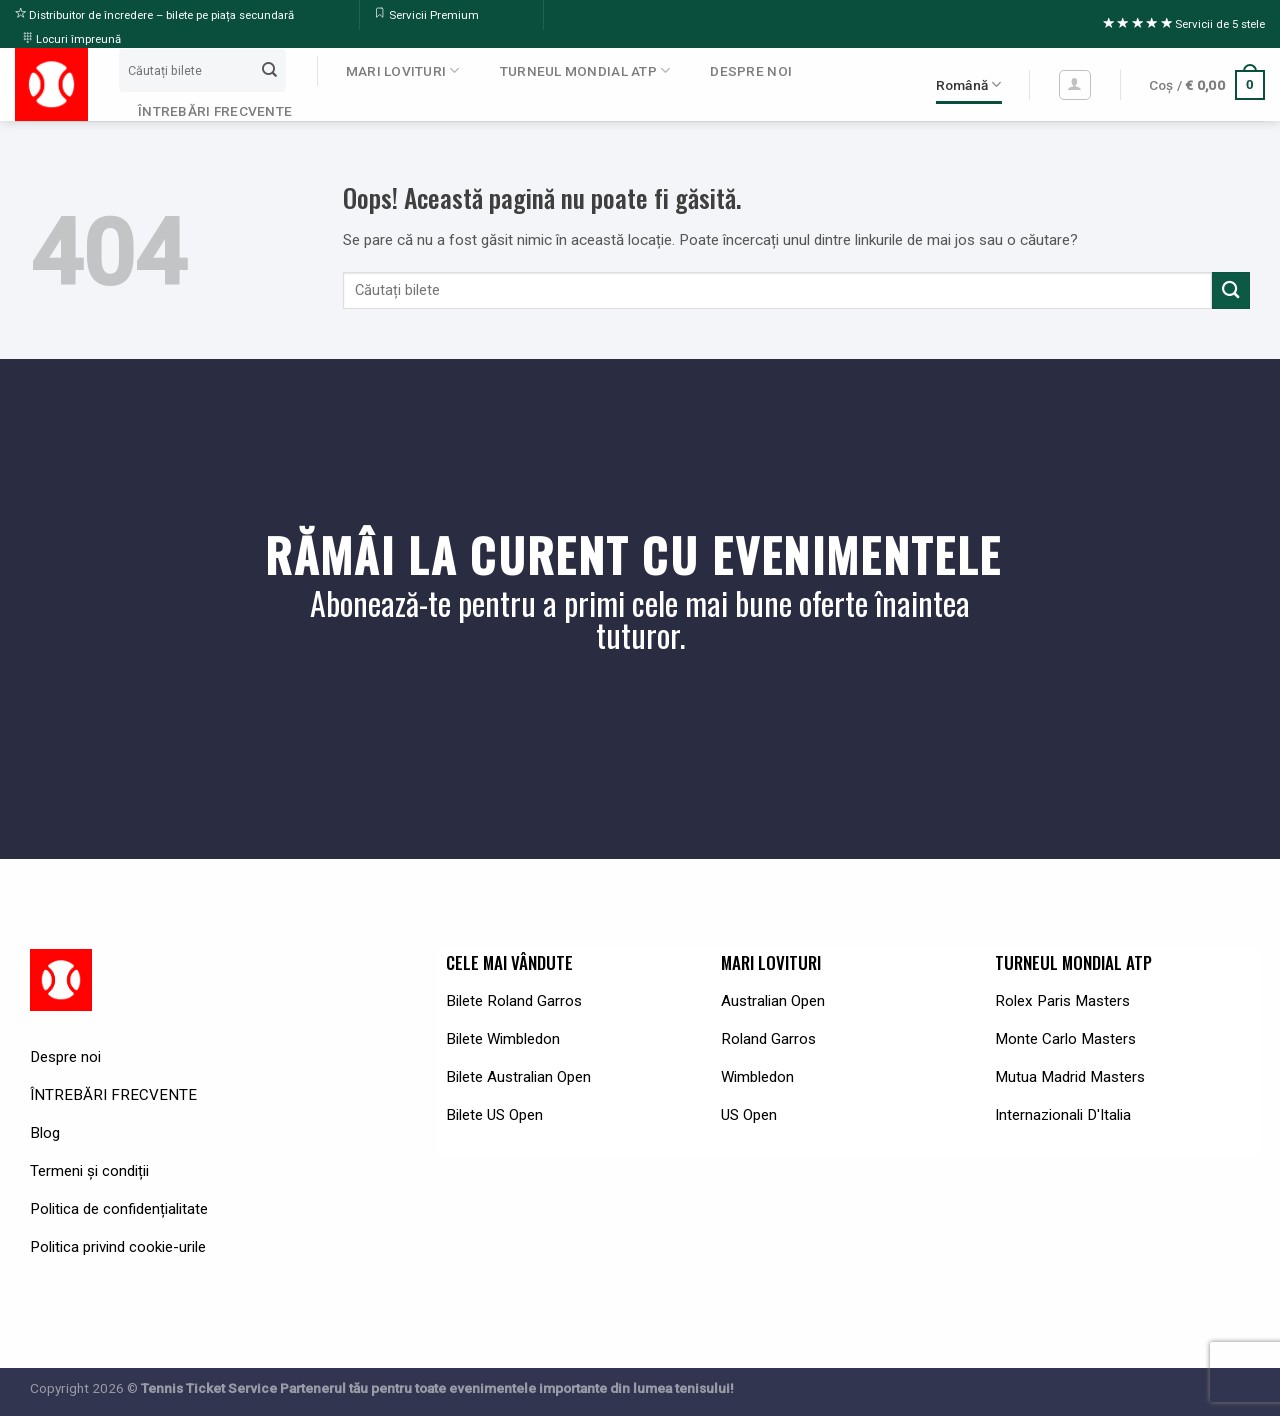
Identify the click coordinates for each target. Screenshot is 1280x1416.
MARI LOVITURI (403, 70)
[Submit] (269, 71)
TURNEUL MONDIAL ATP (585, 70)
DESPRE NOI (751, 71)
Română (969, 84)
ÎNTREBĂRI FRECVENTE (215, 111)
